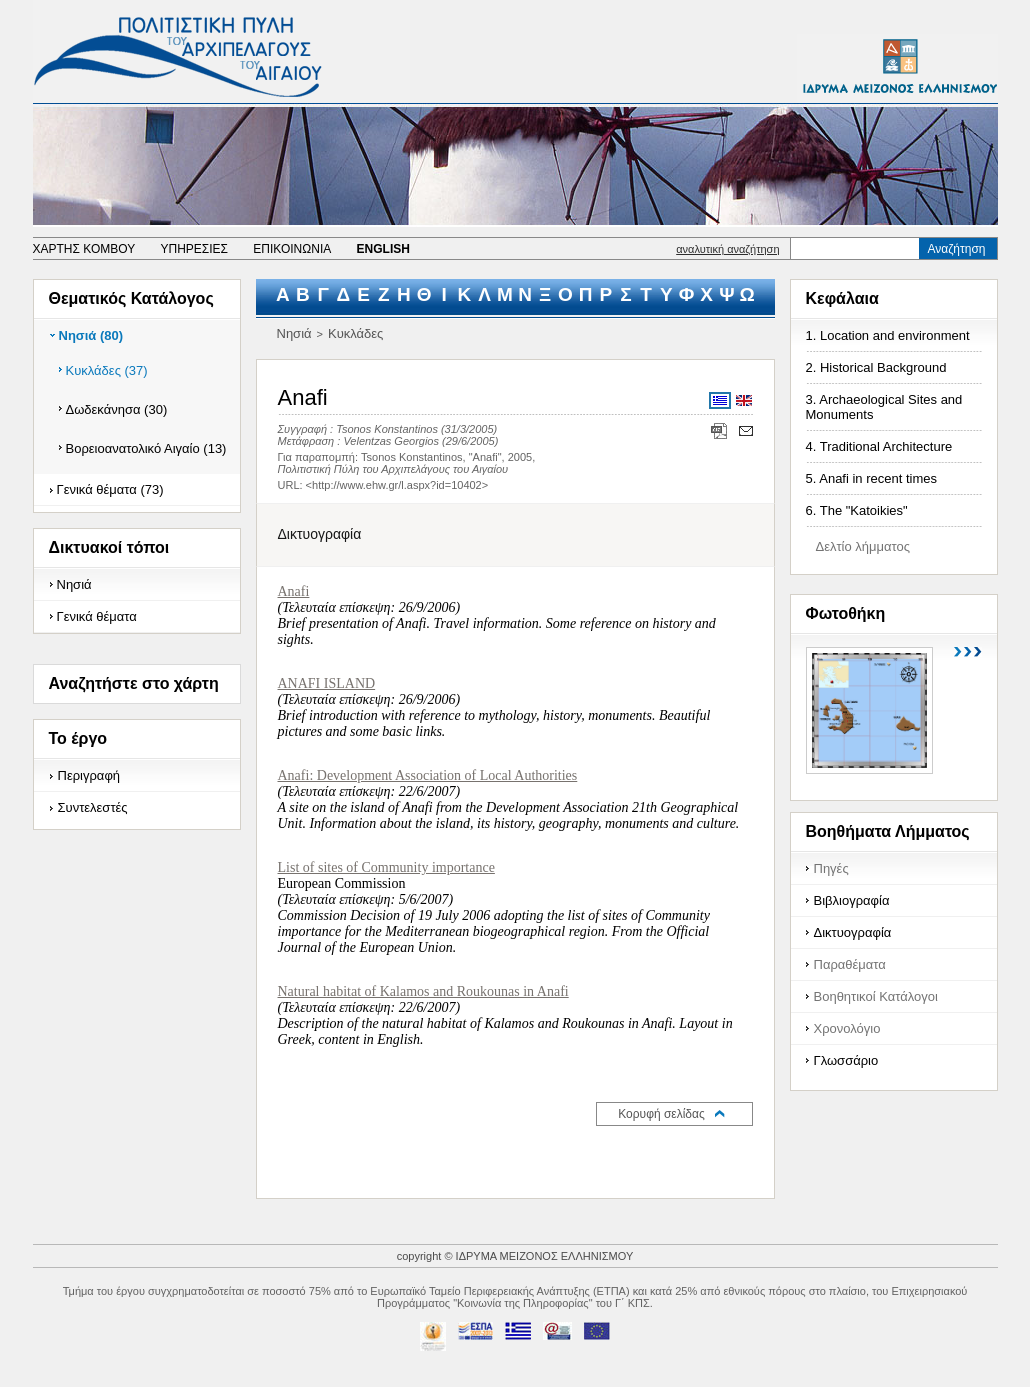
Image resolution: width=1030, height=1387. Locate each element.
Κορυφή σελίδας (661, 1114)
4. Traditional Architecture (879, 446)
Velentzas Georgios (391, 441)
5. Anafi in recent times (872, 478)
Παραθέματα (850, 964)
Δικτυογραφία (853, 932)
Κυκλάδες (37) (107, 370)
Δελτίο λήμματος (863, 546)
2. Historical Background (876, 367)
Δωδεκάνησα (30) (117, 409)
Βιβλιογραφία (852, 900)
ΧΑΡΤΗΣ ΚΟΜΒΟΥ (84, 249)
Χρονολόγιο (847, 1028)
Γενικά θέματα (97, 616)
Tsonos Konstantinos (387, 429)
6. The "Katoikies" (857, 510)
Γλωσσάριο (846, 1060)
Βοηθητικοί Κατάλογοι (876, 996)
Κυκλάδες (355, 333)
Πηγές (831, 868)
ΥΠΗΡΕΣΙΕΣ (194, 249)
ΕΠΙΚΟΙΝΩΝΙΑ (292, 249)
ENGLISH (383, 249)
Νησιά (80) (91, 335)
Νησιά (74, 584)
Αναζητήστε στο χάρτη (134, 683)
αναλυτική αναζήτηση (727, 249)
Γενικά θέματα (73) (110, 489)
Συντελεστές (93, 807)
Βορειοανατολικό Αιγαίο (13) (146, 448)
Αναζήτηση (957, 249)
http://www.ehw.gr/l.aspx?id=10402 (397, 485)
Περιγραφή (89, 775)
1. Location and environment (888, 335)
